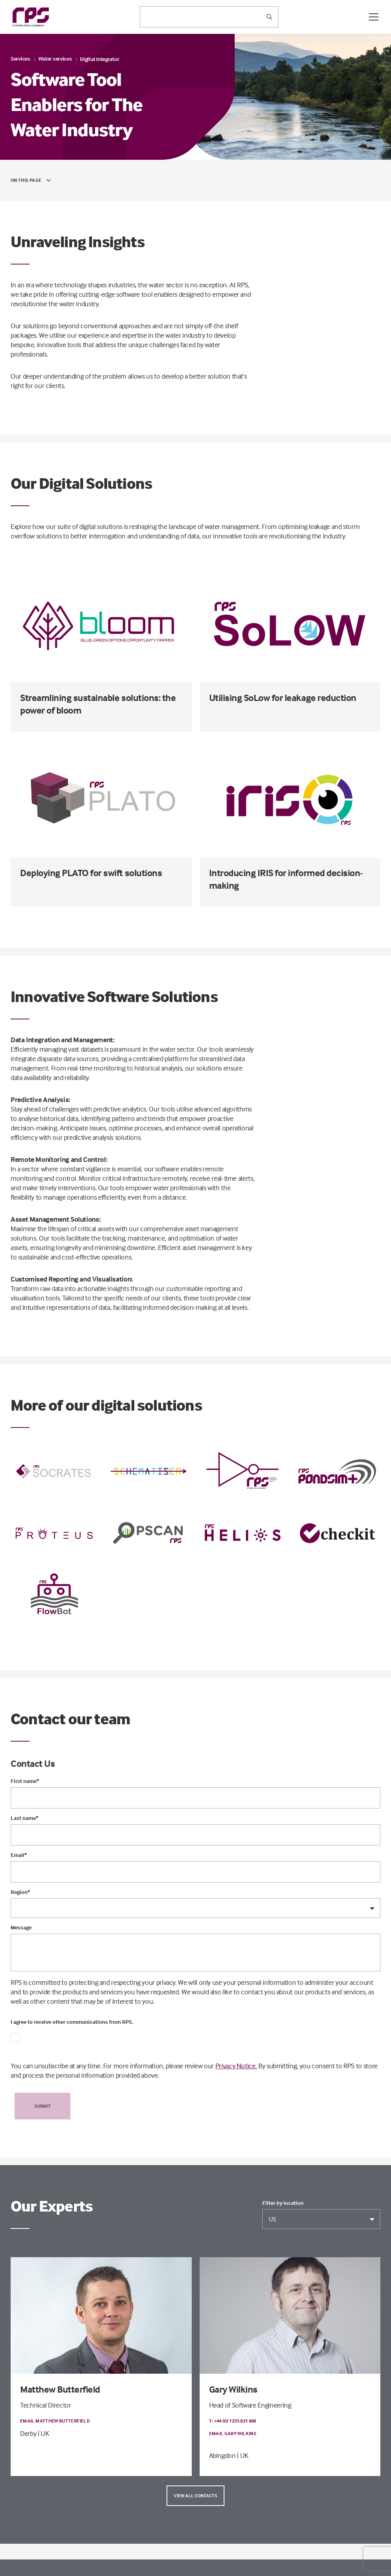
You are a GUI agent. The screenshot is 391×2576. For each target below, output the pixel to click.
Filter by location (283, 2203)
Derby (28, 2433)
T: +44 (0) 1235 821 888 (232, 2421)
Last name (24, 1818)
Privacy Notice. (236, 2065)
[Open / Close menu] (373, 16)
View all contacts (195, 2495)
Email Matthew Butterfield (55, 2421)
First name (25, 1781)
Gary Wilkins (233, 2389)
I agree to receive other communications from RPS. (72, 2022)
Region (20, 1892)
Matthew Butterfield (60, 2389)
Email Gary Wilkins (232, 2433)
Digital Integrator (99, 58)
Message (21, 1927)
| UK (43, 2433)
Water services (55, 58)
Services (20, 58)
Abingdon (222, 2455)
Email (19, 1855)
